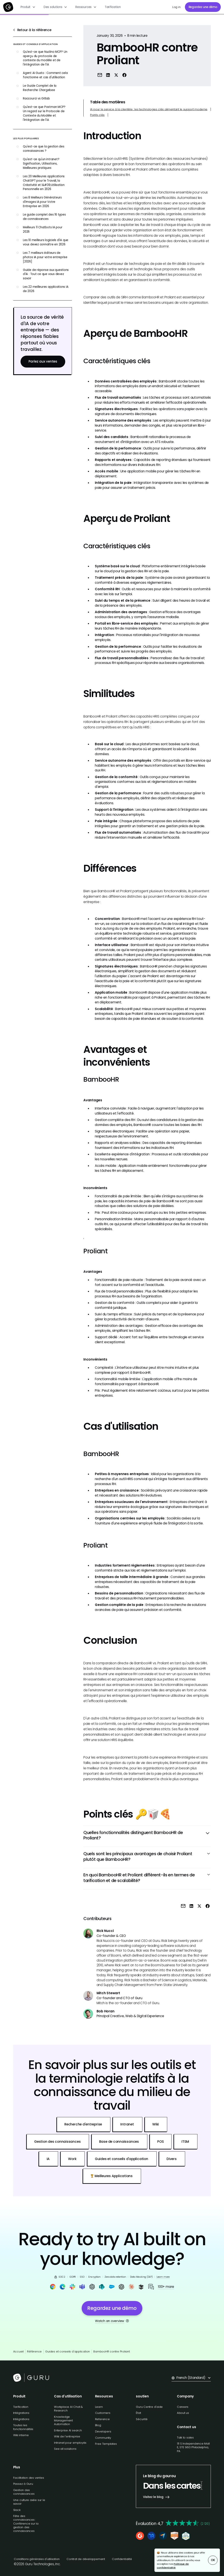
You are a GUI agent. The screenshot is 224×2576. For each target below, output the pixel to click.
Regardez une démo (203, 7)
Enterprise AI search (68, 2430)
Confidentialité (122, 2559)
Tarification (113, 7)
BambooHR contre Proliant (111, 2351)
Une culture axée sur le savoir (29, 2502)
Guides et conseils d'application (67, 2351)
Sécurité (141, 2419)
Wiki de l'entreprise (67, 2436)
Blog (98, 2425)
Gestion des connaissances (24, 2492)
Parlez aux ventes (43, 361)
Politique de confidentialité (173, 2565)
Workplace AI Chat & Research (68, 2409)
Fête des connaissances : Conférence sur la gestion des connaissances (25, 2523)
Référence (34, 2351)
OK (213, 2560)
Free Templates (106, 2444)
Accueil (18, 2351)
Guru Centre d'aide (149, 2407)
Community (103, 2438)
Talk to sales (185, 2437)
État (138, 2413)
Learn (99, 2407)
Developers (103, 2431)
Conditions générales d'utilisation (37, 2559)
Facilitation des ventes (28, 2478)
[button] (28, 7)
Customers (102, 2413)
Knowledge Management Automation (63, 2420)
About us (183, 2413)
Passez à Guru (23, 2484)
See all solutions (65, 2449)
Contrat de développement (86, 2559)
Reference (102, 2419)
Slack (17, 2510)
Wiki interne (21, 2435)
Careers (182, 2407)
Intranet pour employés (70, 2443)
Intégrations (21, 2413)
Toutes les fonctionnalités (23, 2427)
